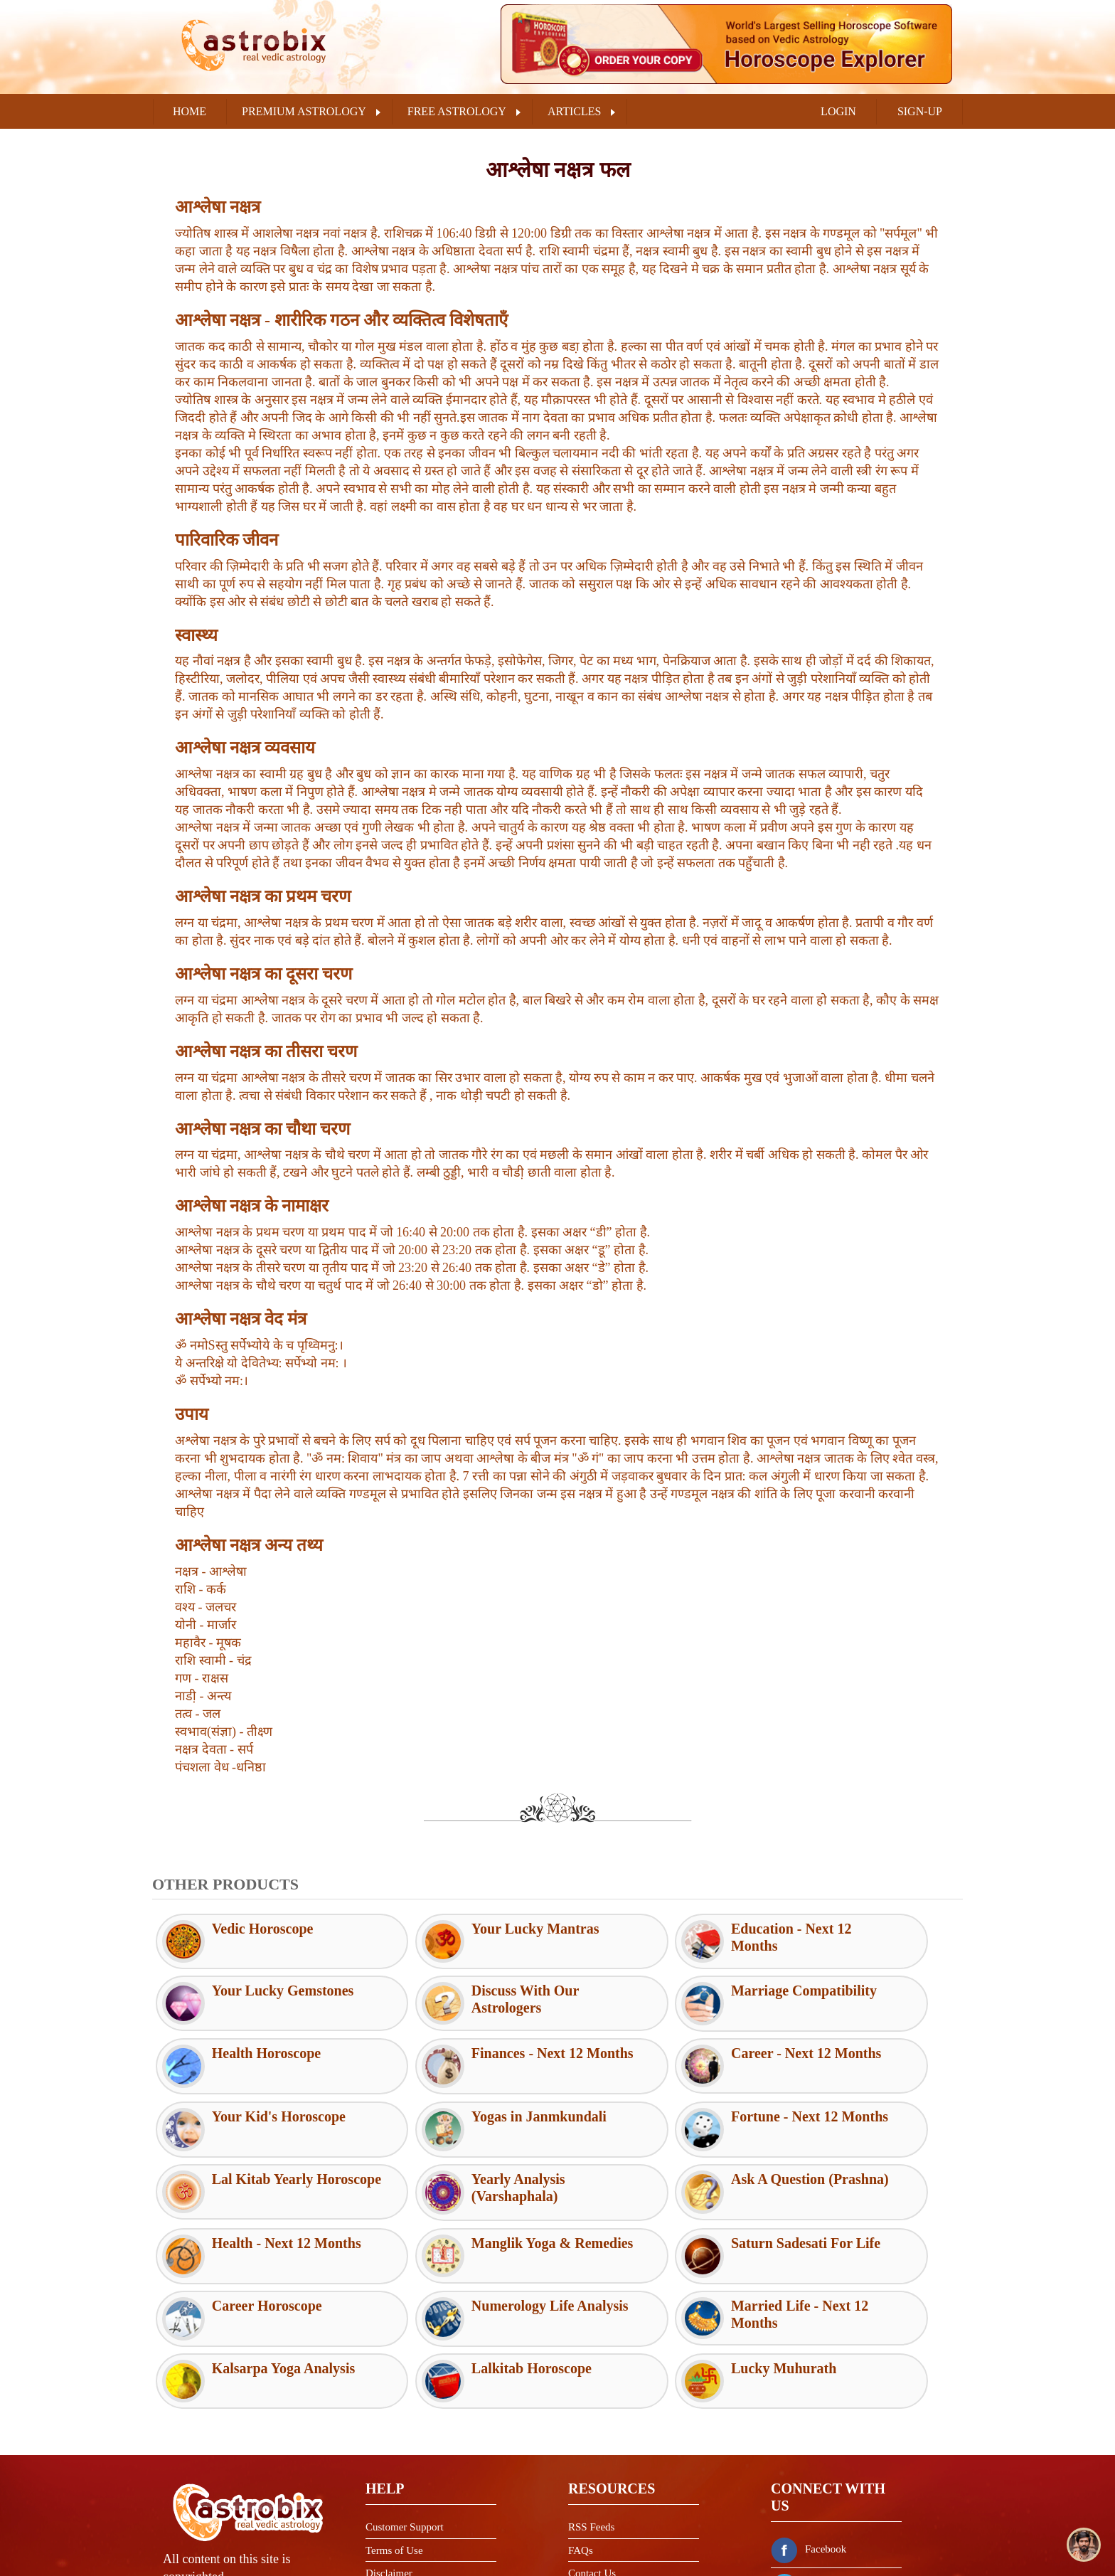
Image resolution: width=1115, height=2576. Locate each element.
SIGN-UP (919, 111)
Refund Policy (396, 2496)
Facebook (808, 2426)
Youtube (806, 2532)
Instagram (809, 2497)
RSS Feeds (591, 2404)
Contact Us (592, 2450)
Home (189, 111)
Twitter (803, 2461)
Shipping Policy (400, 2519)
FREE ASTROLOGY (456, 111)
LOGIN (838, 111)
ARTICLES (574, 111)
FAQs (580, 2426)
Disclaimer (389, 2450)
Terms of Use (394, 2426)
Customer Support (405, 2404)
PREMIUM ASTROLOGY (304, 111)
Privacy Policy (397, 2473)
